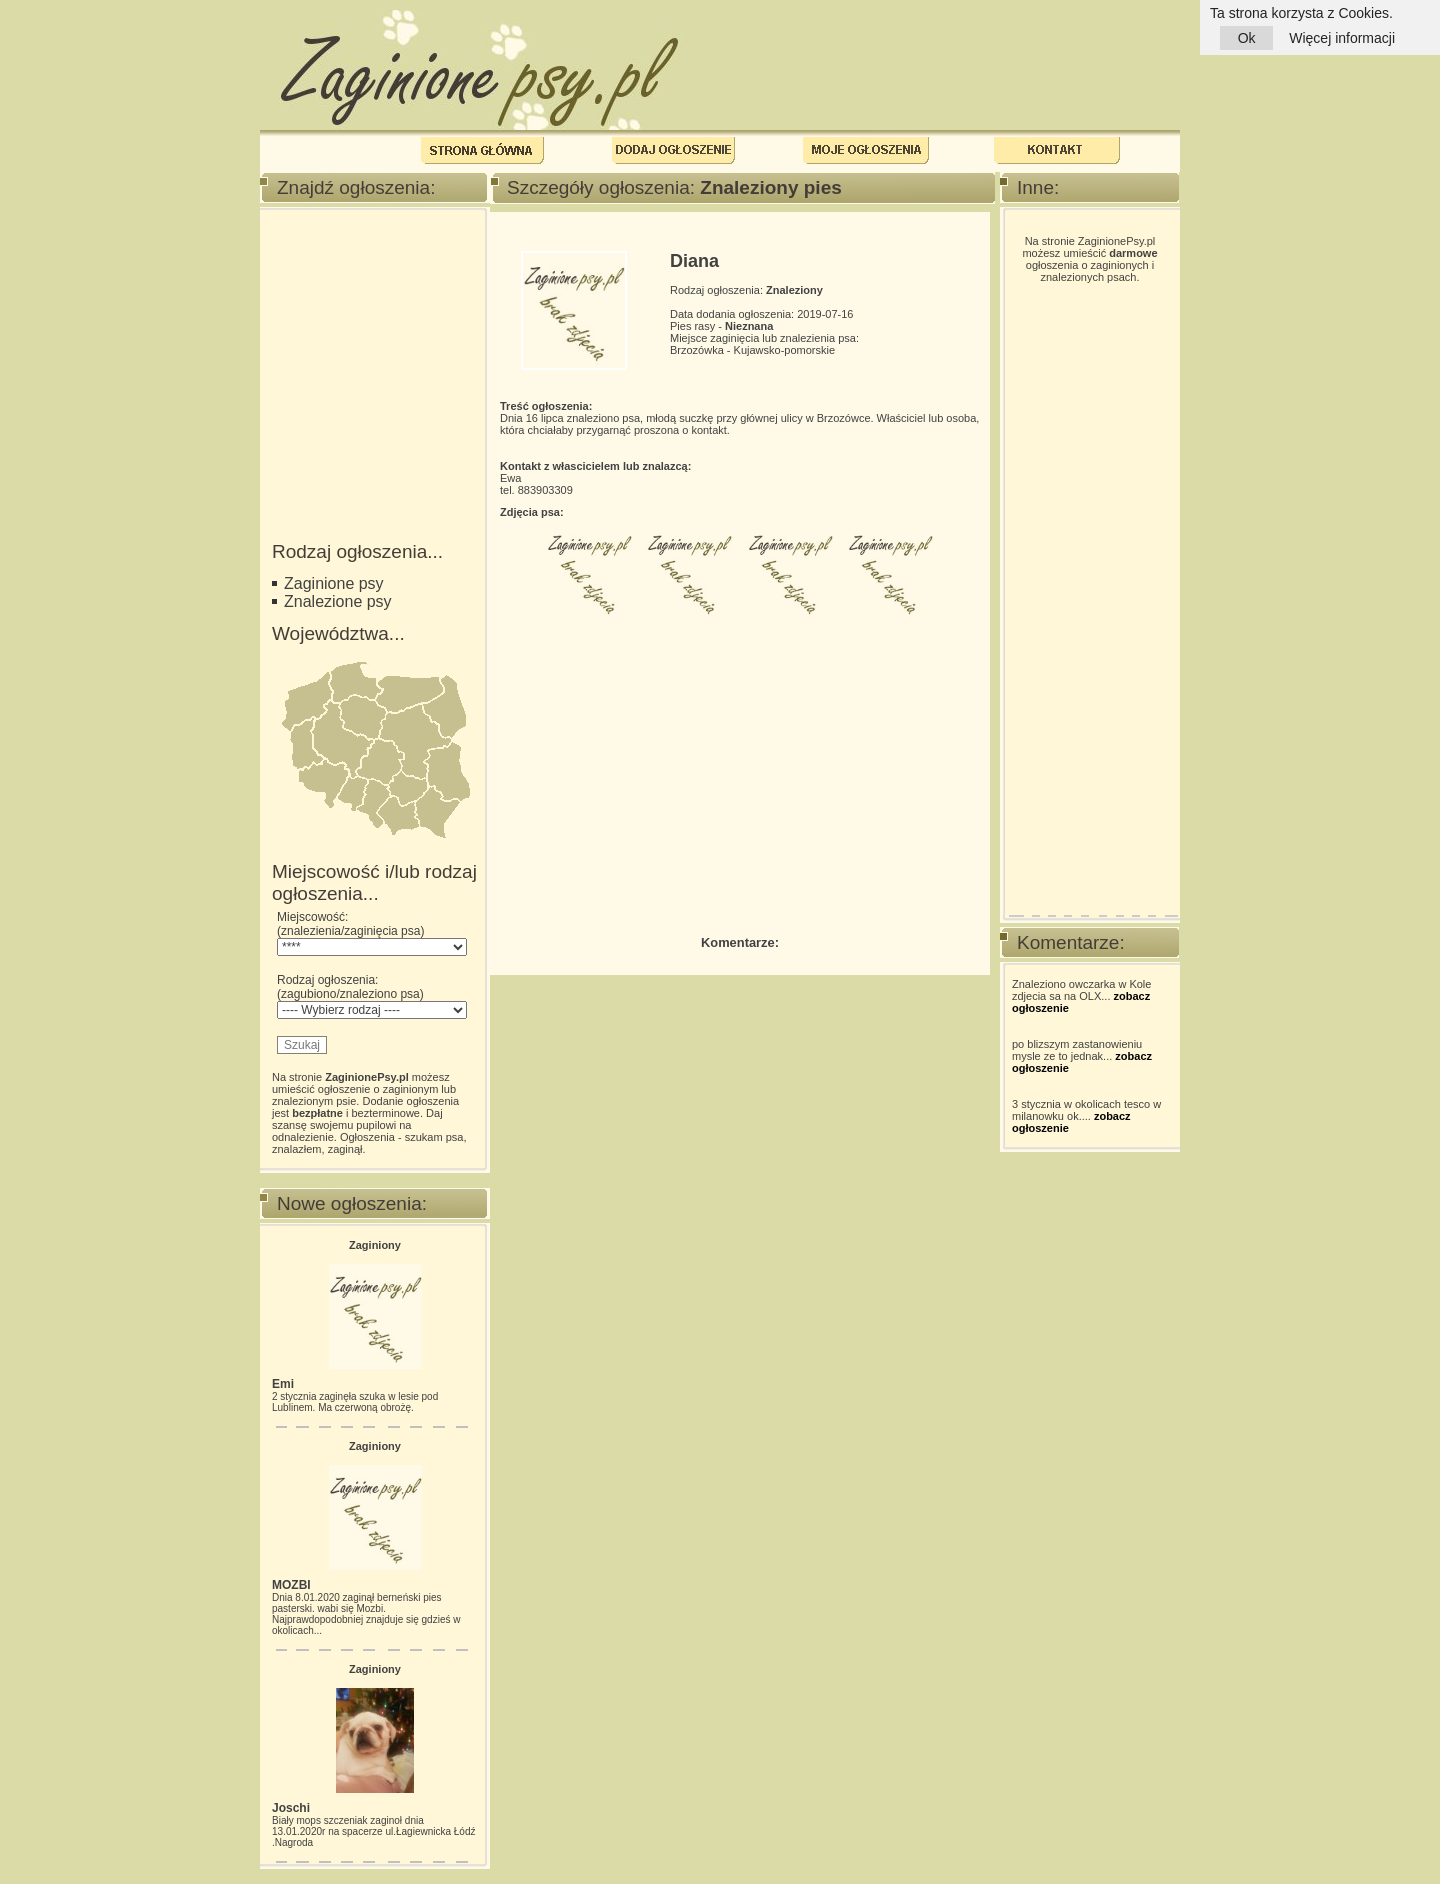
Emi (283, 1384)
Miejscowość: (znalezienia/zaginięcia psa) (372, 933)
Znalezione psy (338, 601)
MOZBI (291, 1585)
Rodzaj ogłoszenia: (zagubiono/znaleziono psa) (372, 996)
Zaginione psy (334, 583)
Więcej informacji (1342, 38)
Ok (1246, 38)
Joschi (291, 1808)
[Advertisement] (372, 323)
